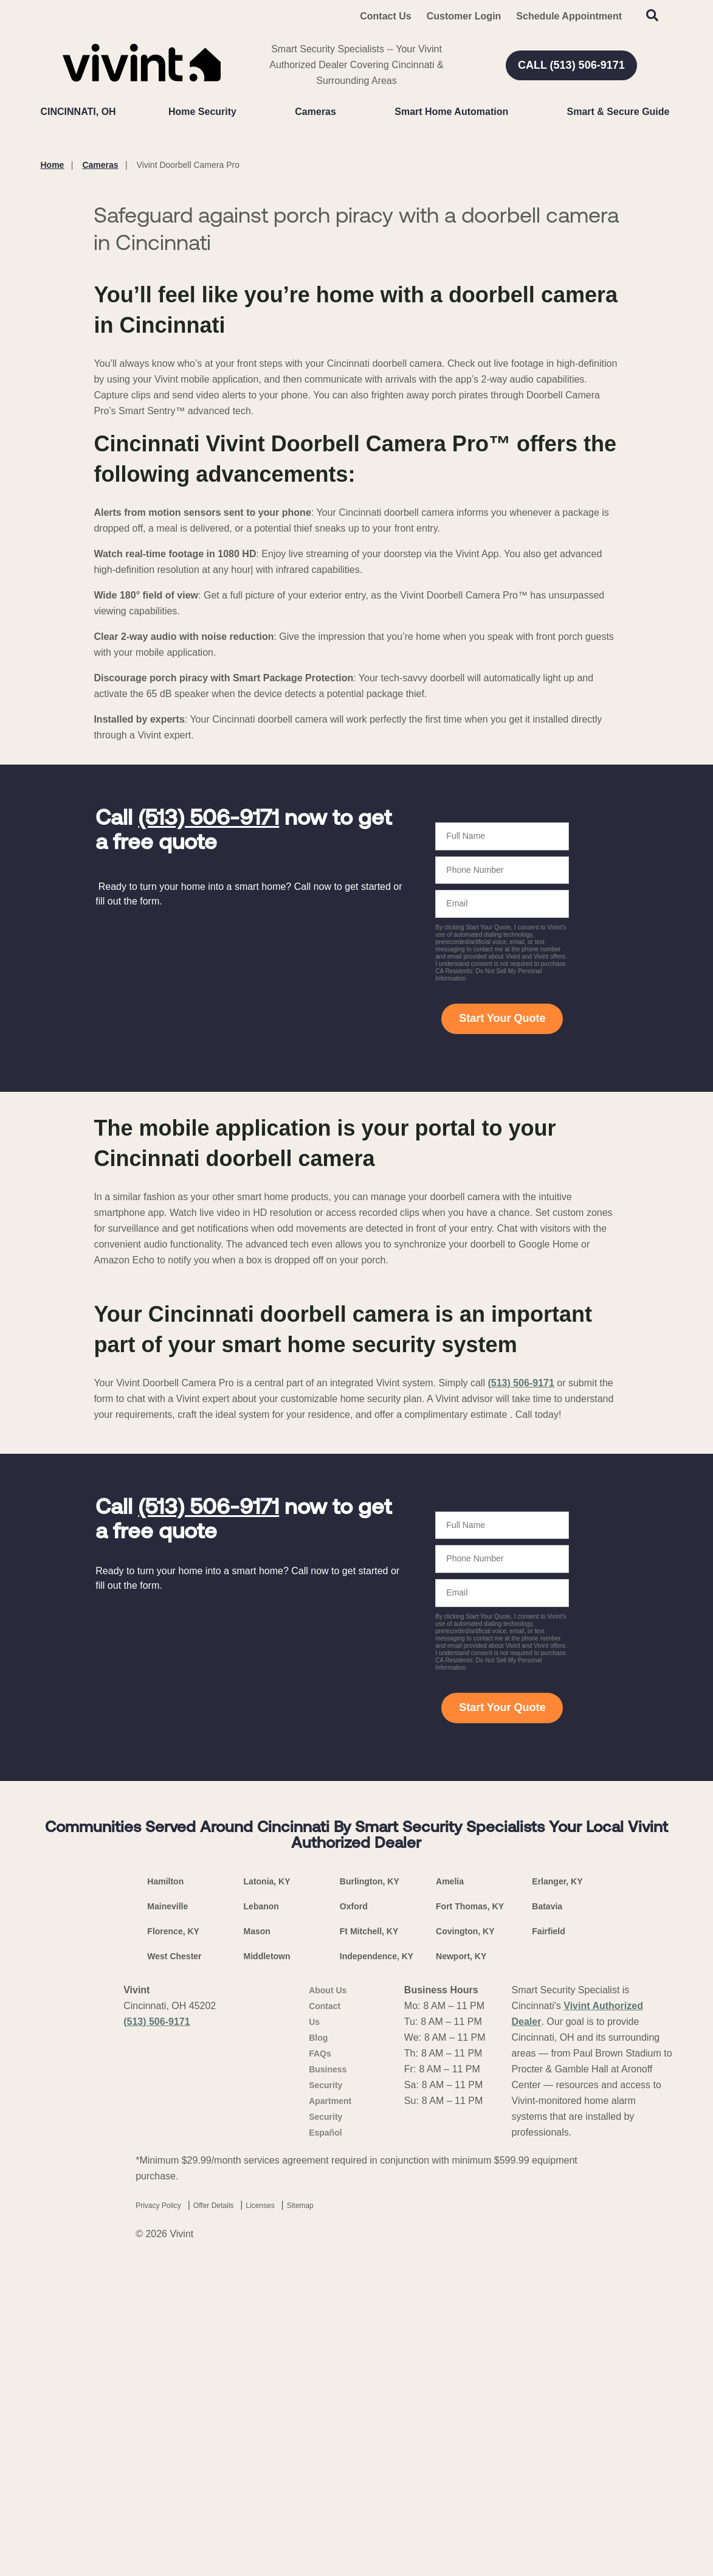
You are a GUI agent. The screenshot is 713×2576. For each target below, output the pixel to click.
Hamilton (165, 2190)
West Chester (174, 2265)
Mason (257, 2240)
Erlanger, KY (557, 2190)
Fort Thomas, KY (470, 2215)
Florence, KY (173, 2240)
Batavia (547, 2215)
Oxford (354, 2215)
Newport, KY (461, 2265)
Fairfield (548, 2240)
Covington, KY (465, 2240)
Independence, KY (376, 2265)
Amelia (450, 2190)
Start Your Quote (502, 1328)
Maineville (167, 2215)
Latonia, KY (267, 2190)
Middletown (267, 2265)
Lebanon (261, 2215)
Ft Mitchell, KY (369, 2240)
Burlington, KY (369, 2190)
